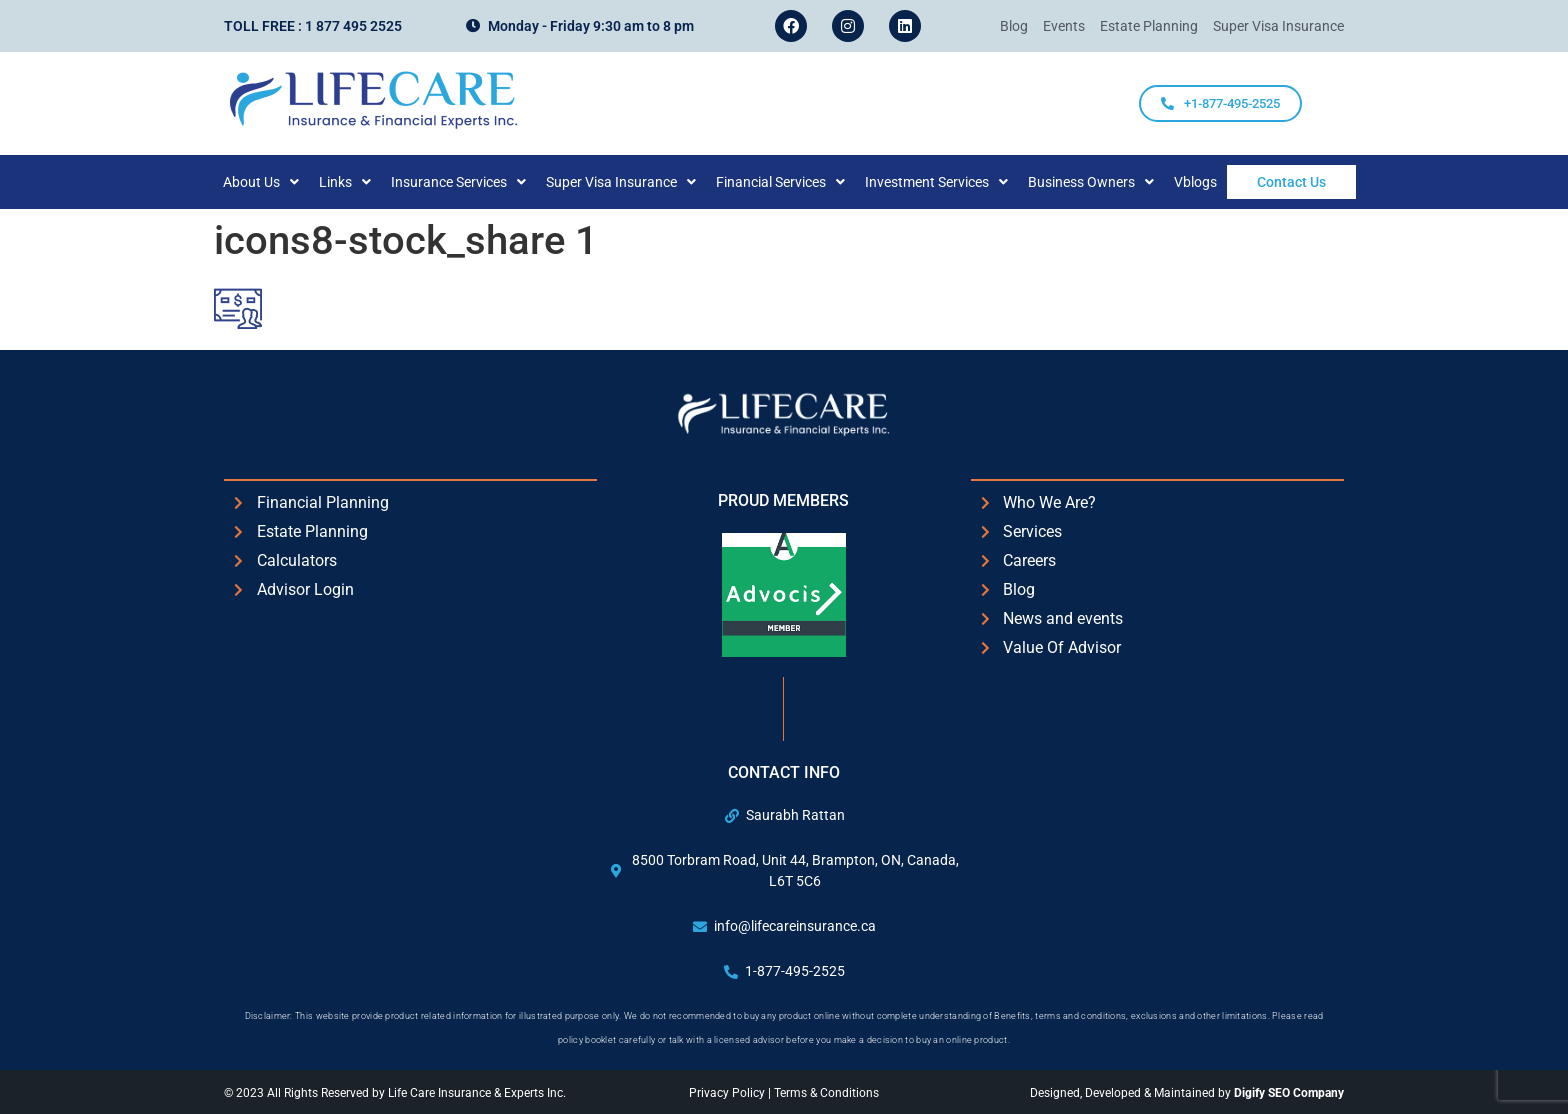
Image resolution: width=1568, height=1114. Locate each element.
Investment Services (956, 182)
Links (365, 182)
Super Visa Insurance (641, 182)
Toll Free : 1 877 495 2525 (313, 26)
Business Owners (1111, 182)
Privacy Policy (728, 1093)
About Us (281, 182)
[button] (281, 182)
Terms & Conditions (826, 1093)
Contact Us (1291, 182)
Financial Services (800, 182)
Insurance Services (478, 182)
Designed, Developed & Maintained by (1187, 1093)
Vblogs (1215, 182)
